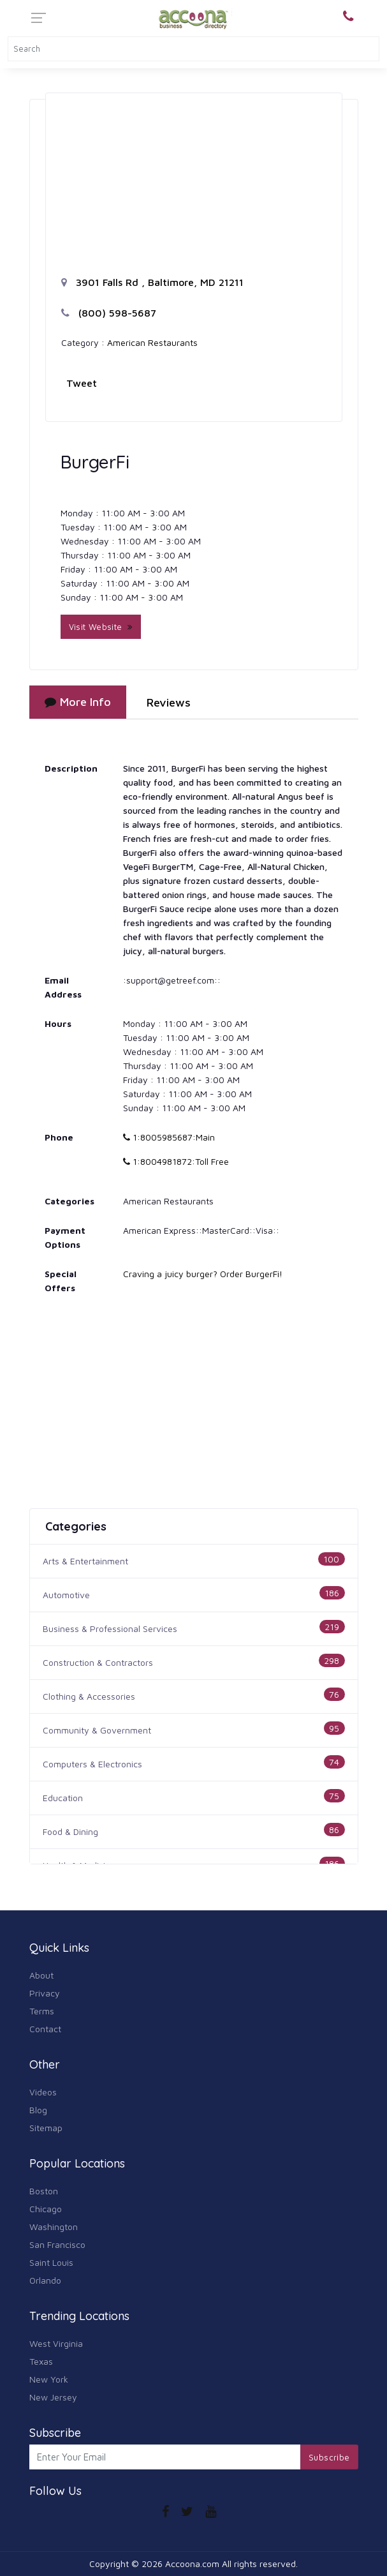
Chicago (45, 2208)
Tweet (81, 383)
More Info (78, 701)
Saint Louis (51, 2262)
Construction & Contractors (98, 1662)
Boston (43, 2190)
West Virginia (56, 2343)
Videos (43, 2091)
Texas (41, 2361)
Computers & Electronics (92, 1763)
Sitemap (45, 2127)
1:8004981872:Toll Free (176, 1161)
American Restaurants (152, 342)
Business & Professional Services (110, 1628)
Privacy (44, 1993)
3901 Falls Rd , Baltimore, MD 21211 (152, 282)
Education (63, 1797)
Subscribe (329, 2457)
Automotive (66, 1594)
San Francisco (57, 2244)
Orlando (45, 2280)
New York (48, 2379)
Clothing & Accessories (89, 1696)
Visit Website (101, 627)
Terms (41, 2010)
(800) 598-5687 (108, 312)
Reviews (169, 702)
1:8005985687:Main (169, 1137)
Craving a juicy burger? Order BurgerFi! (202, 1273)
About (41, 1975)
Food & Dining (70, 1831)
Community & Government (97, 1730)
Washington (53, 2226)
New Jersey (53, 2397)
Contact (45, 2028)
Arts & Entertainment (85, 1560)
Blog (38, 2109)
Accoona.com (192, 2563)
